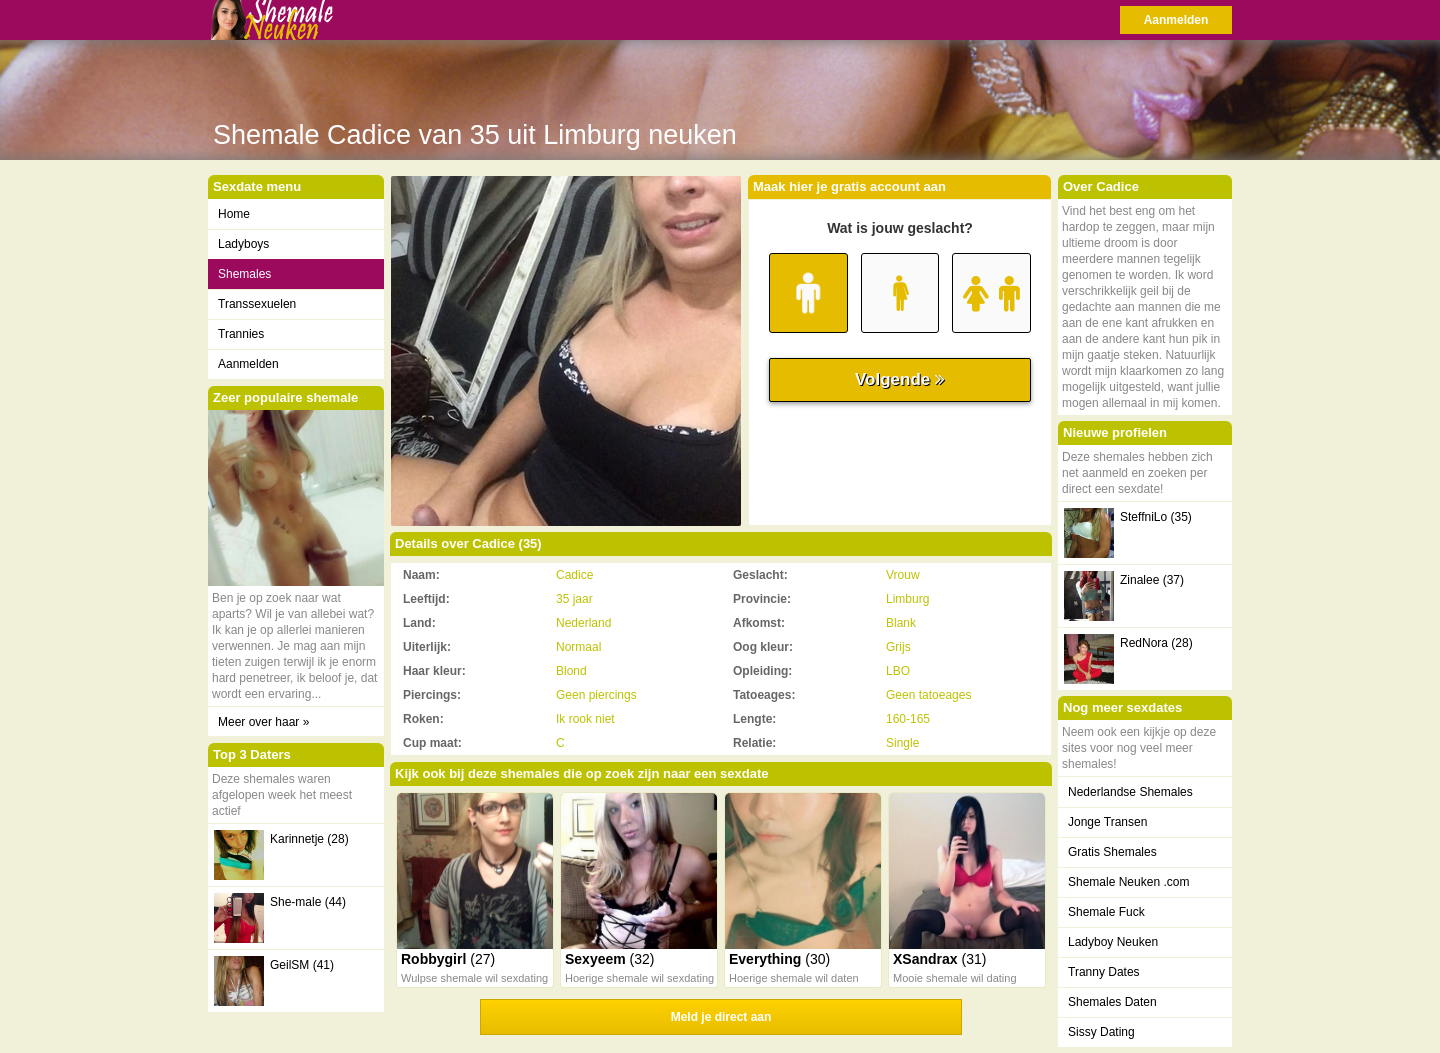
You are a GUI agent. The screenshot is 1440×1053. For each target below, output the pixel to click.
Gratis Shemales (1112, 852)
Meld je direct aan (721, 1017)
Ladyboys (243, 244)
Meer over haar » (263, 722)
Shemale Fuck (1106, 912)
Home (234, 214)
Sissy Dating (1101, 1032)
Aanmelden (1176, 20)
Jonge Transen (1107, 822)
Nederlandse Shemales (1130, 792)
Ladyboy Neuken (1113, 942)
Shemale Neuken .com (1128, 882)
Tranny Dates (1104, 972)
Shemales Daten (1112, 1002)
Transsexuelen (257, 304)
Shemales (244, 274)
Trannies (241, 334)
